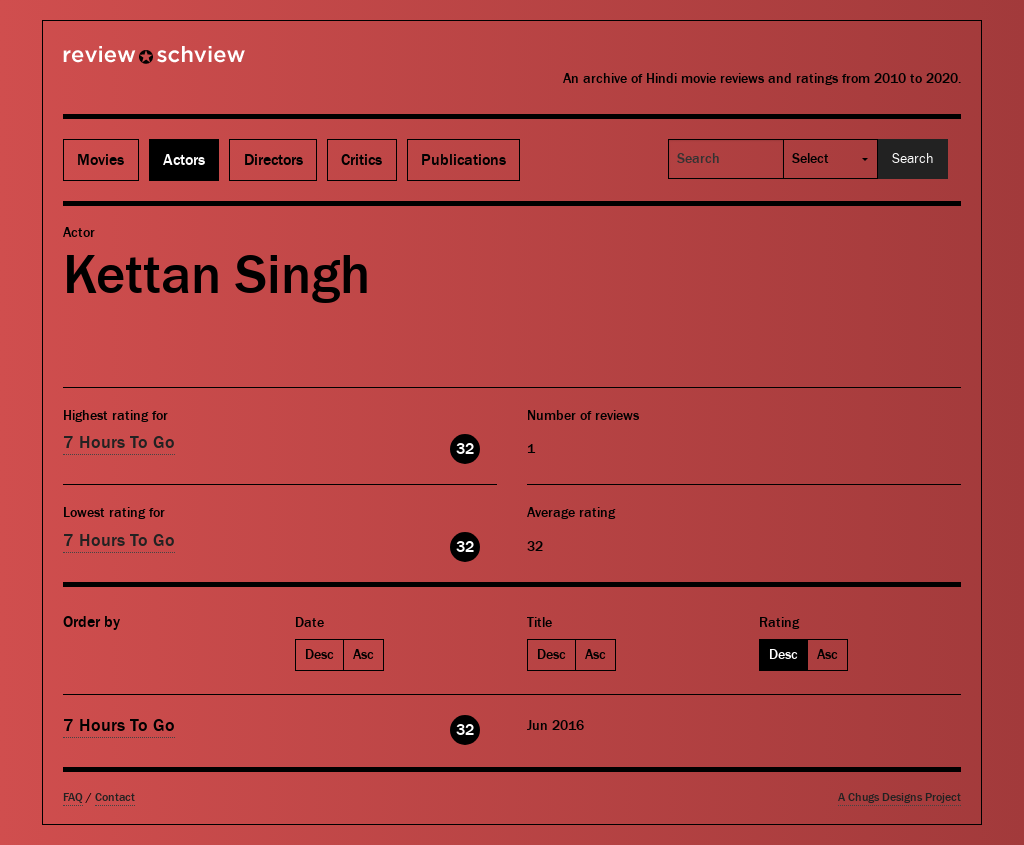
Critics (361, 160)
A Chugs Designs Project (899, 797)
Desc (319, 655)
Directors (273, 160)
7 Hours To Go (119, 442)
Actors (184, 160)
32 (465, 449)
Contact (115, 797)
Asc (363, 655)
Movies (100, 160)
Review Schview (120, 63)
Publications (463, 160)
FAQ (73, 797)
